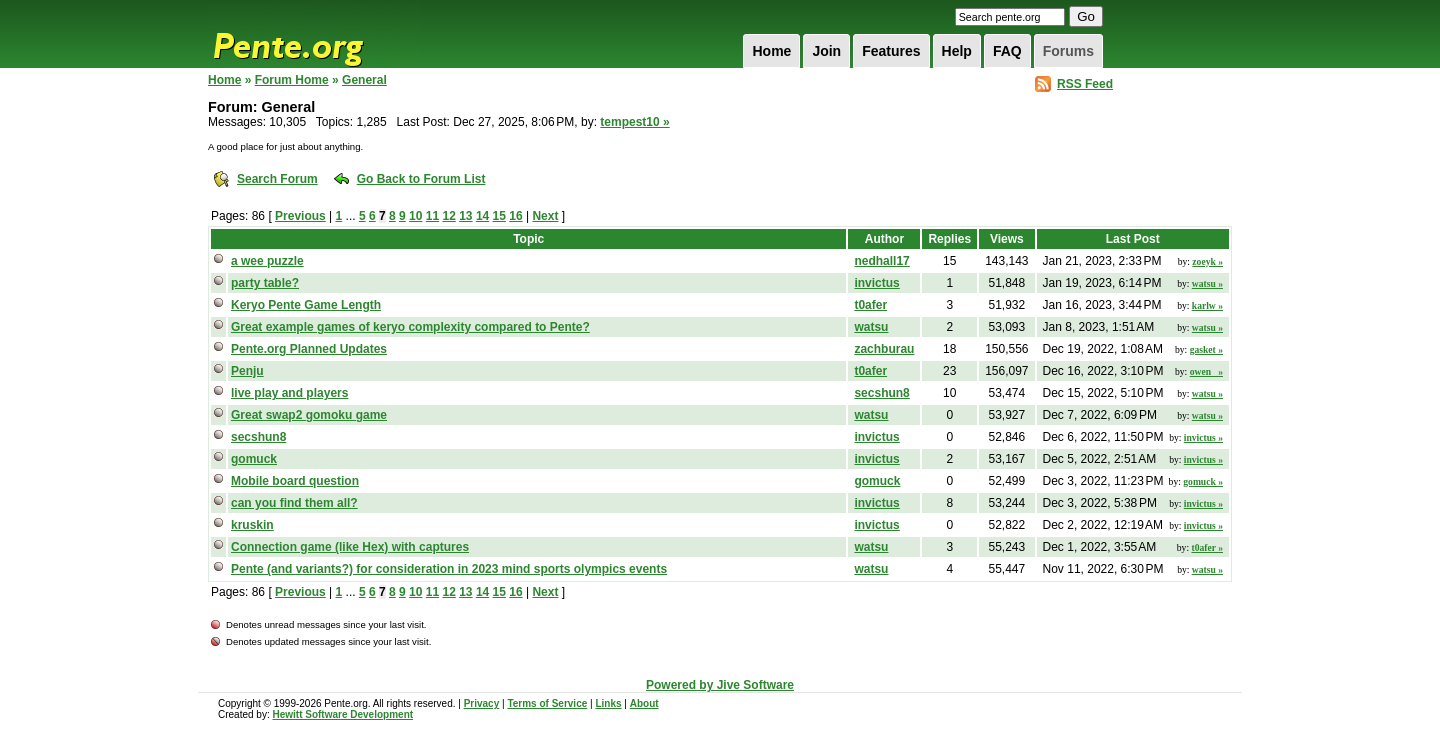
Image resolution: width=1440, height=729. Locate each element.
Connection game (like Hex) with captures (350, 547)
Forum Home (292, 80)
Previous (300, 216)
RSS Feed (1085, 84)
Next (545, 216)
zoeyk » (1207, 261)
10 (415, 216)
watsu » (1207, 283)
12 (448, 216)
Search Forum (277, 179)
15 (499, 216)
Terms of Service (547, 703)
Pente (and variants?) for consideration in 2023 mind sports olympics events (449, 569)
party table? (265, 283)
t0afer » (1207, 547)
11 (432, 216)
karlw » (1207, 305)
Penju (247, 371)
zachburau (884, 349)
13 (465, 216)
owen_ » (1206, 371)
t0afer (870, 305)
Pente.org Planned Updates (309, 349)
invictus (876, 283)
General (364, 80)
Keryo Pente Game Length (306, 305)
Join (826, 51)
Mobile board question (295, 481)
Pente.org (314, 34)
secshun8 (881, 393)
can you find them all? (294, 503)
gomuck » (1203, 481)
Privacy (482, 703)
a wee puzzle (267, 261)
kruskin (252, 525)
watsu (871, 327)
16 (515, 216)
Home (771, 51)
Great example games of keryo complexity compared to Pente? (410, 327)
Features (891, 51)
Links (608, 703)
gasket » (1206, 349)
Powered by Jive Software (720, 685)
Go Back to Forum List (421, 179)
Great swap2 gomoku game (309, 415)
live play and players (289, 393)
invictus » (1203, 437)
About (644, 703)
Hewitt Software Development (342, 714)
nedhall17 (881, 261)
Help (957, 51)
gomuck (254, 459)
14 (482, 216)
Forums (1068, 51)
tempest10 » (634, 122)
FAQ (1007, 51)
